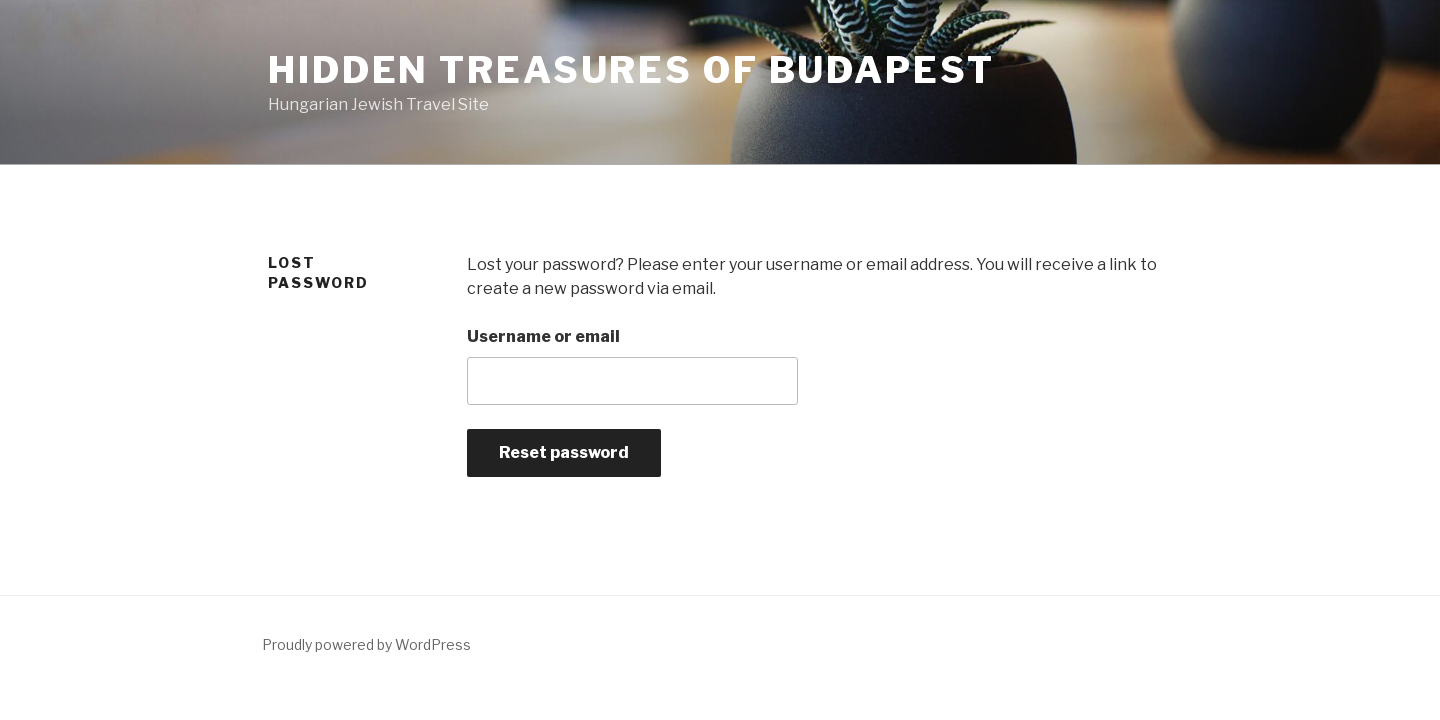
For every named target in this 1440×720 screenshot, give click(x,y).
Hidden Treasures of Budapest (631, 70)
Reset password (564, 452)
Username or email (543, 336)
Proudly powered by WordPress (366, 644)
